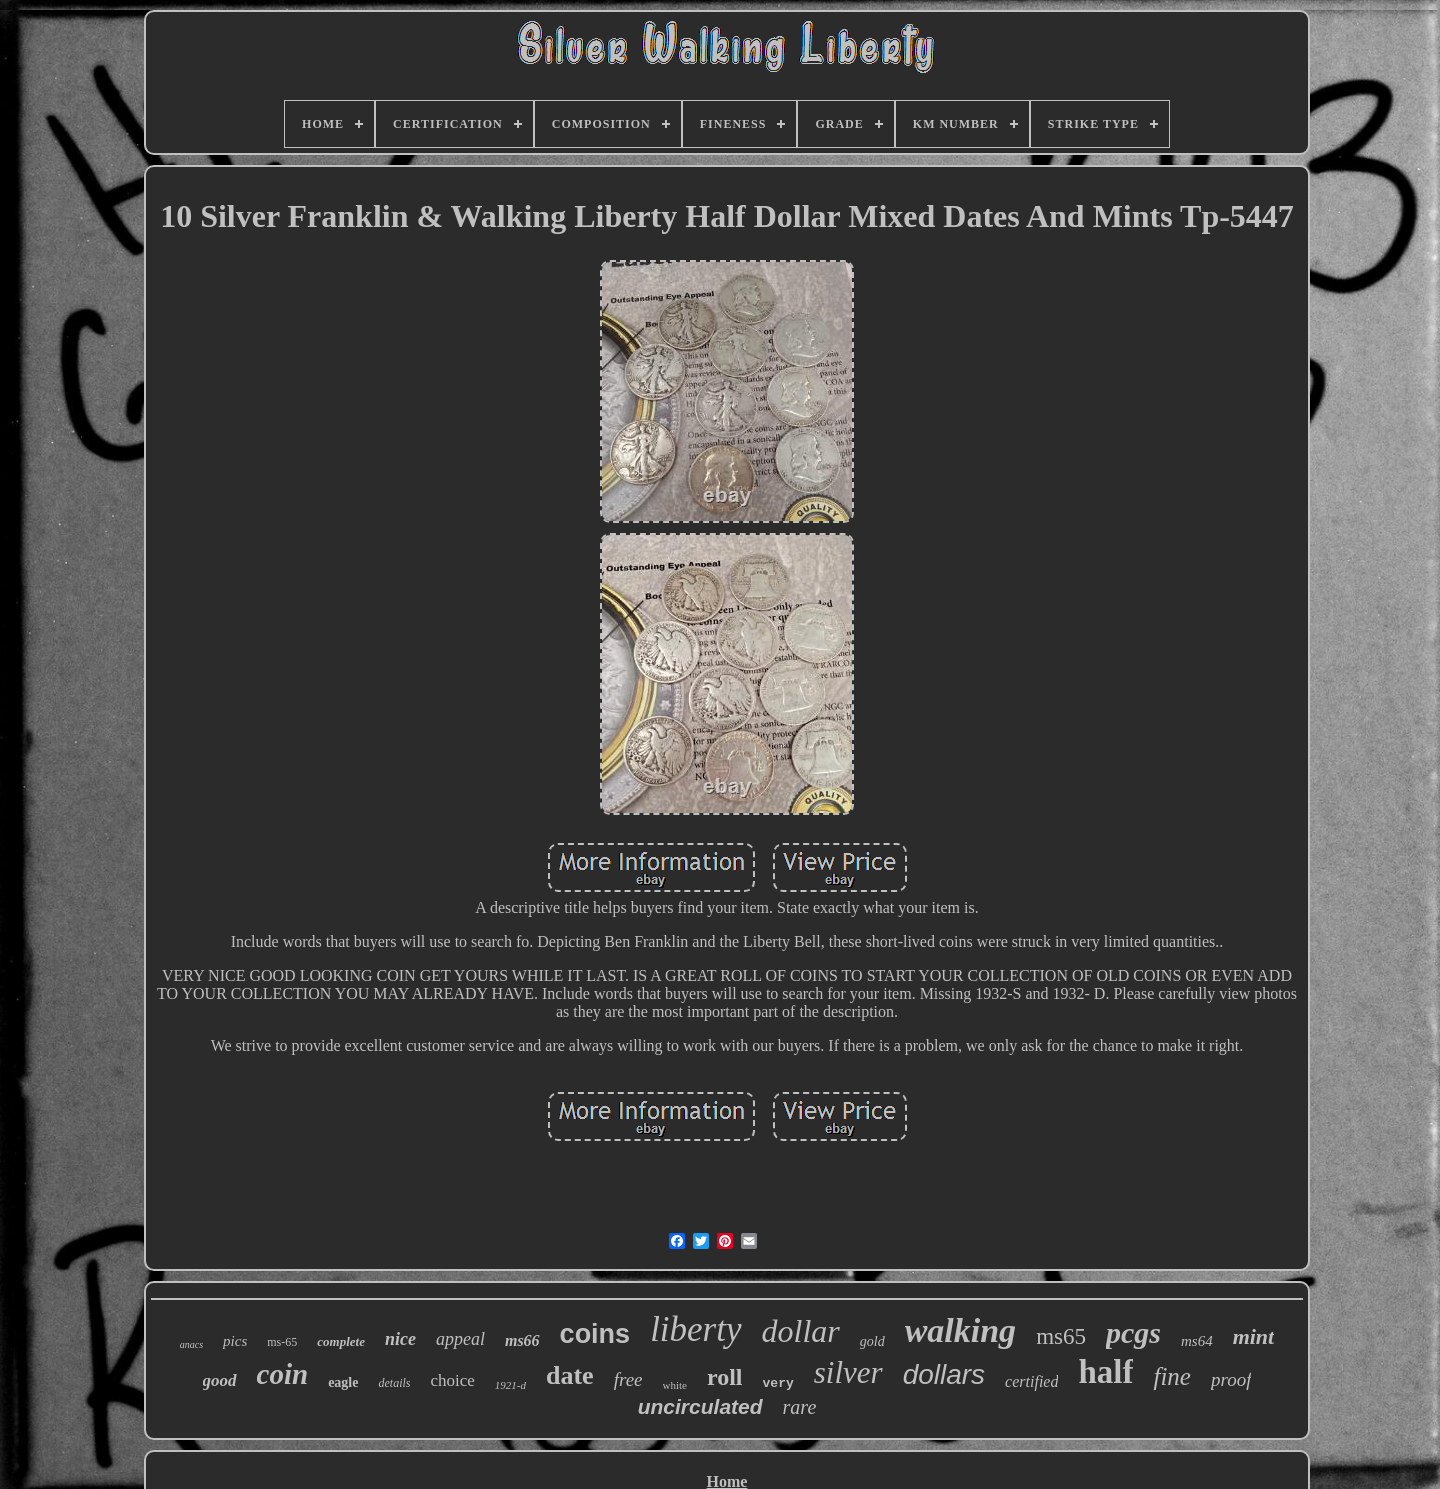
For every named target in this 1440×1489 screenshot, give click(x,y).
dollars (944, 1374)
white (675, 1385)
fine (1172, 1376)
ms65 (1061, 1336)
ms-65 (282, 1342)
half (1105, 1372)
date (570, 1375)
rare (800, 1407)
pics (235, 1341)
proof (1231, 1379)
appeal (460, 1339)
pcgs (1133, 1332)
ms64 (1197, 1341)
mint (1254, 1336)
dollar (801, 1331)
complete (341, 1341)
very (778, 1383)
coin (283, 1374)
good (220, 1380)
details (394, 1383)
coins (595, 1334)
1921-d (510, 1385)
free (628, 1379)
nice (400, 1339)
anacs (191, 1344)
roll (725, 1377)
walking (960, 1330)
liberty (695, 1329)
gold (872, 1341)
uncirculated (700, 1406)
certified (1031, 1381)
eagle (343, 1382)
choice (452, 1380)
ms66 (522, 1340)
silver (848, 1372)
